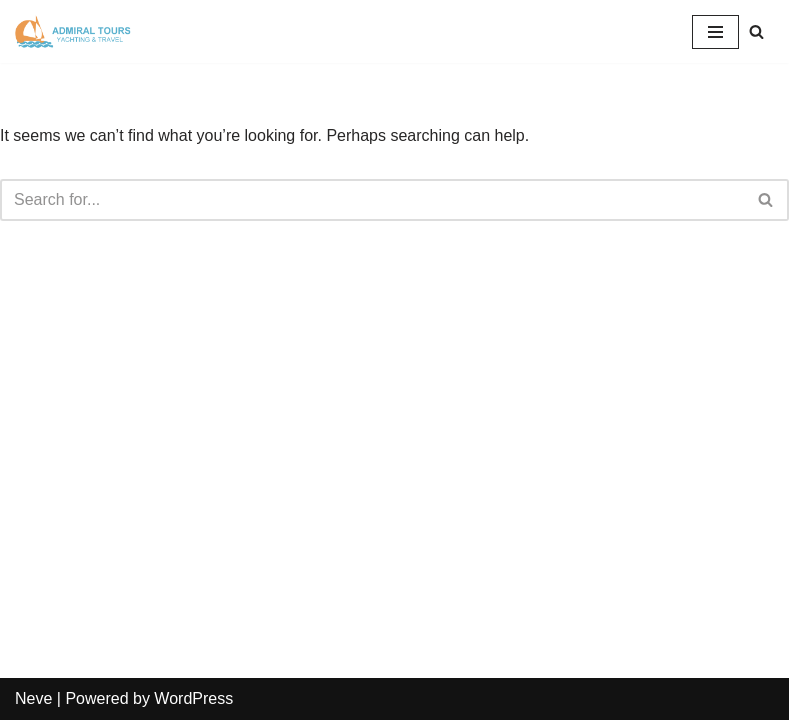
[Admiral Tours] (75, 31)
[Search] (756, 31)
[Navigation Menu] (715, 32)
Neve (33, 698)
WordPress (193, 698)
